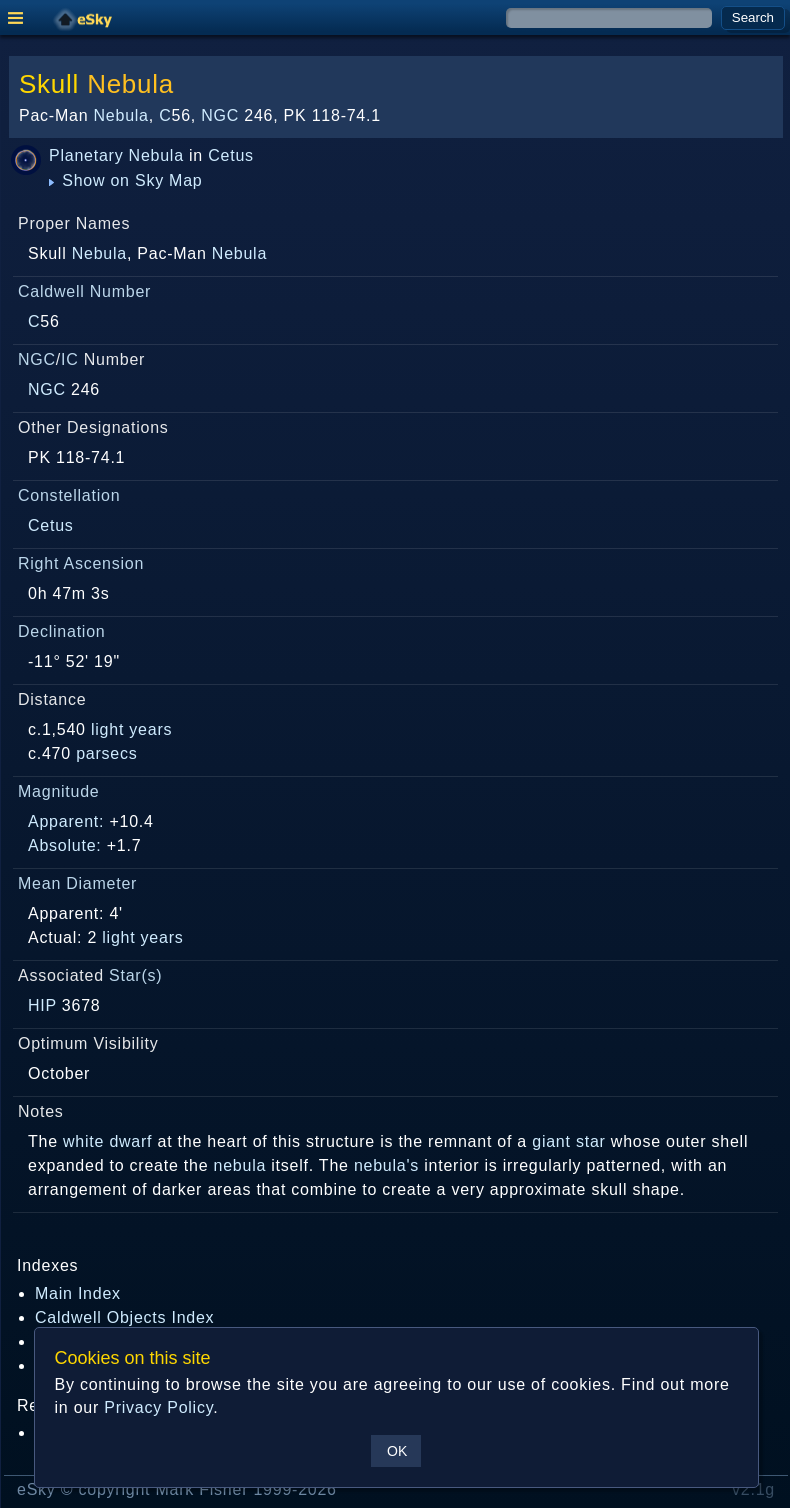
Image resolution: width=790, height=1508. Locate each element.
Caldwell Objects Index (124, 1317)
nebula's (386, 1165)
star (591, 1141)
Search (753, 17)
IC (70, 359)
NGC (220, 115)
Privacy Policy (158, 1407)
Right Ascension (81, 563)
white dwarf (107, 1141)
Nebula (130, 84)
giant (551, 1141)
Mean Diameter (77, 883)
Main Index (78, 1293)
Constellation (69, 495)
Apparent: (66, 821)
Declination (61, 631)
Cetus (231, 155)
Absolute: (65, 845)
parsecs (106, 753)
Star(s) (135, 975)
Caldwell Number (84, 291)
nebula (240, 1165)
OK (397, 1451)
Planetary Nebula (116, 155)
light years (131, 729)
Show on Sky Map (126, 180)
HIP (42, 1005)
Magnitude (59, 791)
